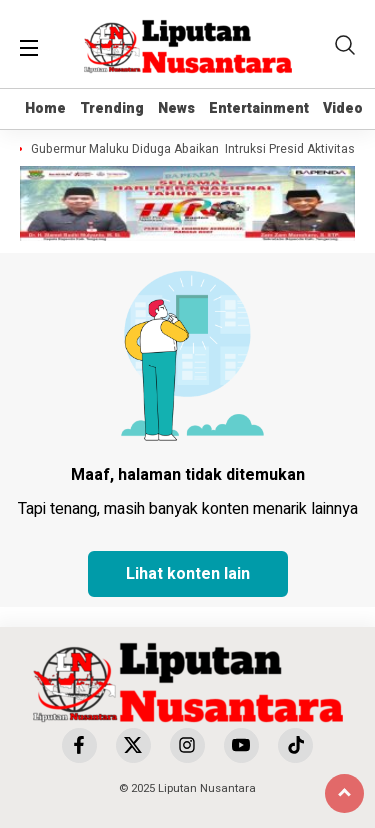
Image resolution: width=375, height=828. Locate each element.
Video (343, 108)
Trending (112, 108)
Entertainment (259, 108)
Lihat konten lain (188, 574)
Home (45, 108)
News (176, 108)
